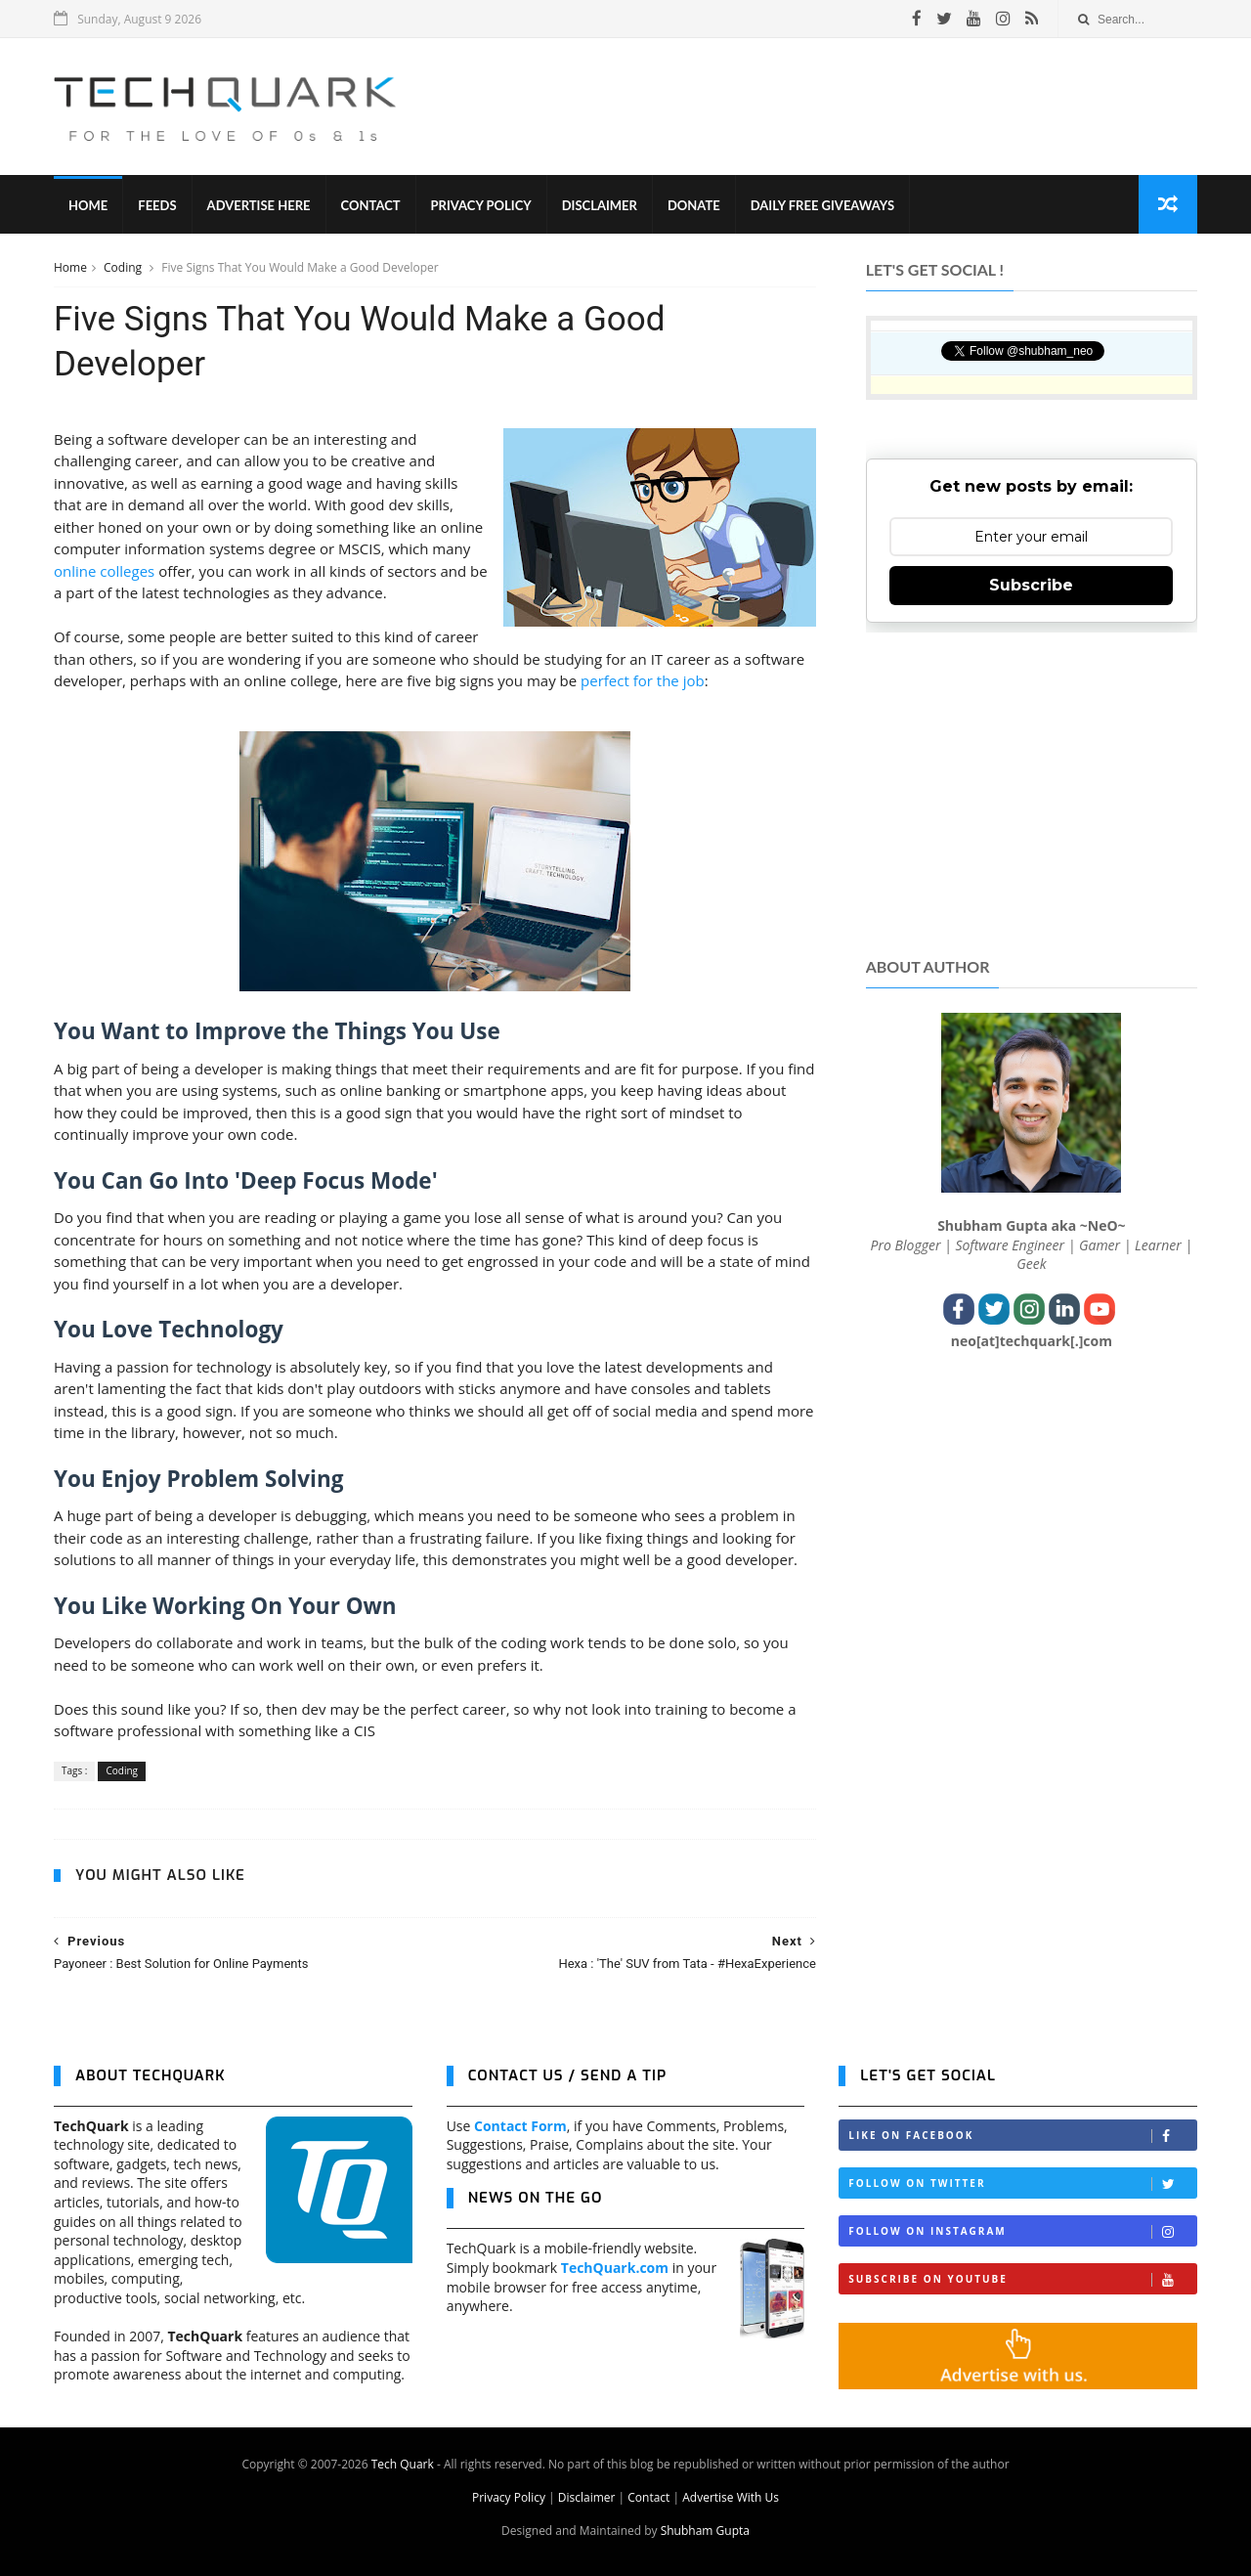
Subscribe (1031, 585)
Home (88, 205)
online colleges (104, 571)
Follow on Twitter (1022, 2183)
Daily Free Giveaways (822, 205)
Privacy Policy (481, 205)
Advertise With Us (730, 2497)
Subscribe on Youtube (1022, 2279)
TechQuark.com (615, 2267)
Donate (694, 205)
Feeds (157, 205)
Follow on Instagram (1022, 2231)
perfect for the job (643, 680)
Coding (124, 267)
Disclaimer (599, 205)
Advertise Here (259, 205)
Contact (371, 205)
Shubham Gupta (705, 2530)
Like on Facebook (1022, 2135)
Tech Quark (402, 2464)
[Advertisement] (841, 107)
